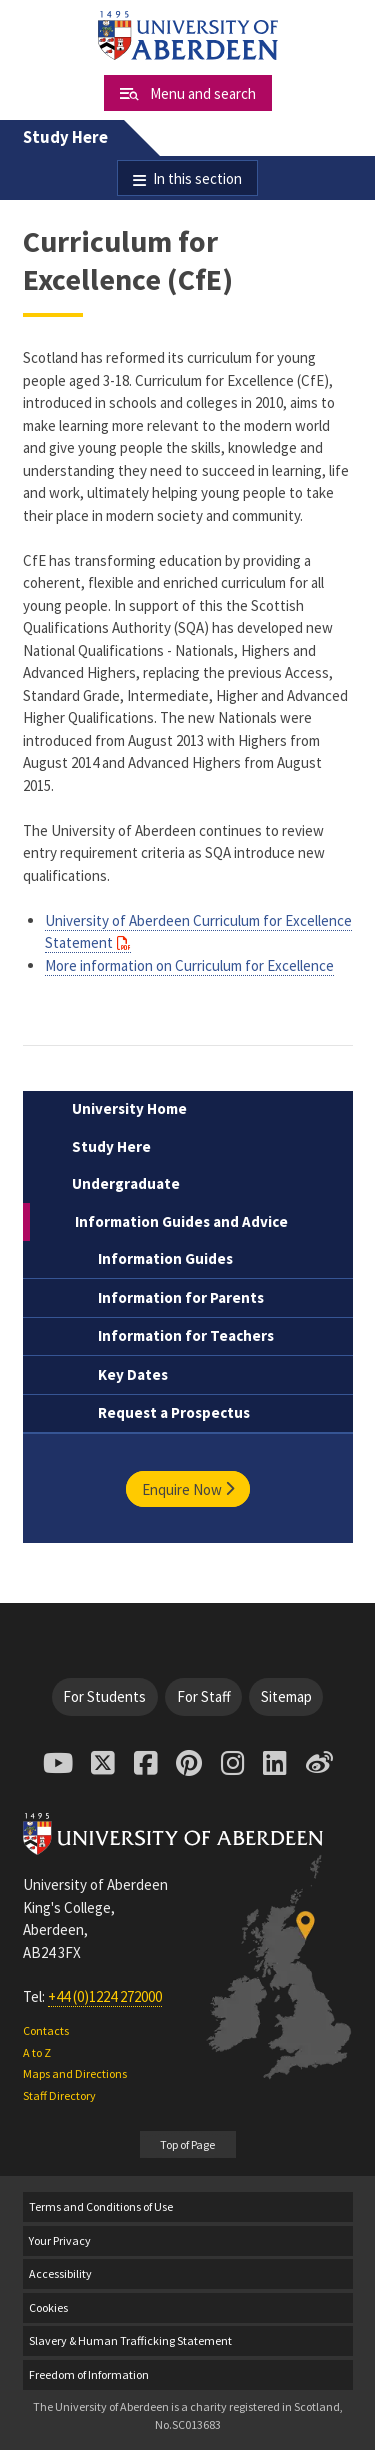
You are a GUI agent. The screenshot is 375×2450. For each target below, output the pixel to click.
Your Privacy (60, 2240)
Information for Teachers (186, 1335)
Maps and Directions (75, 2073)
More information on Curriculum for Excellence (189, 965)
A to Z (37, 2052)
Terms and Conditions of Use (101, 2206)
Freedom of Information (89, 2374)
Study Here (65, 137)
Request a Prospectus (174, 1412)
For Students (104, 1696)
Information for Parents (181, 1297)
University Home (129, 1108)
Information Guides (165, 1258)
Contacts (46, 2030)
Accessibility (60, 2273)
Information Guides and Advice (181, 1221)
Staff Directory (59, 2095)
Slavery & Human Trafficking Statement (130, 2340)
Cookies (48, 2307)
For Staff (204, 1696)
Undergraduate (126, 1183)
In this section (197, 178)
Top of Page (187, 2144)
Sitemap (286, 1696)
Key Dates (133, 1374)
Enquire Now (188, 1488)
